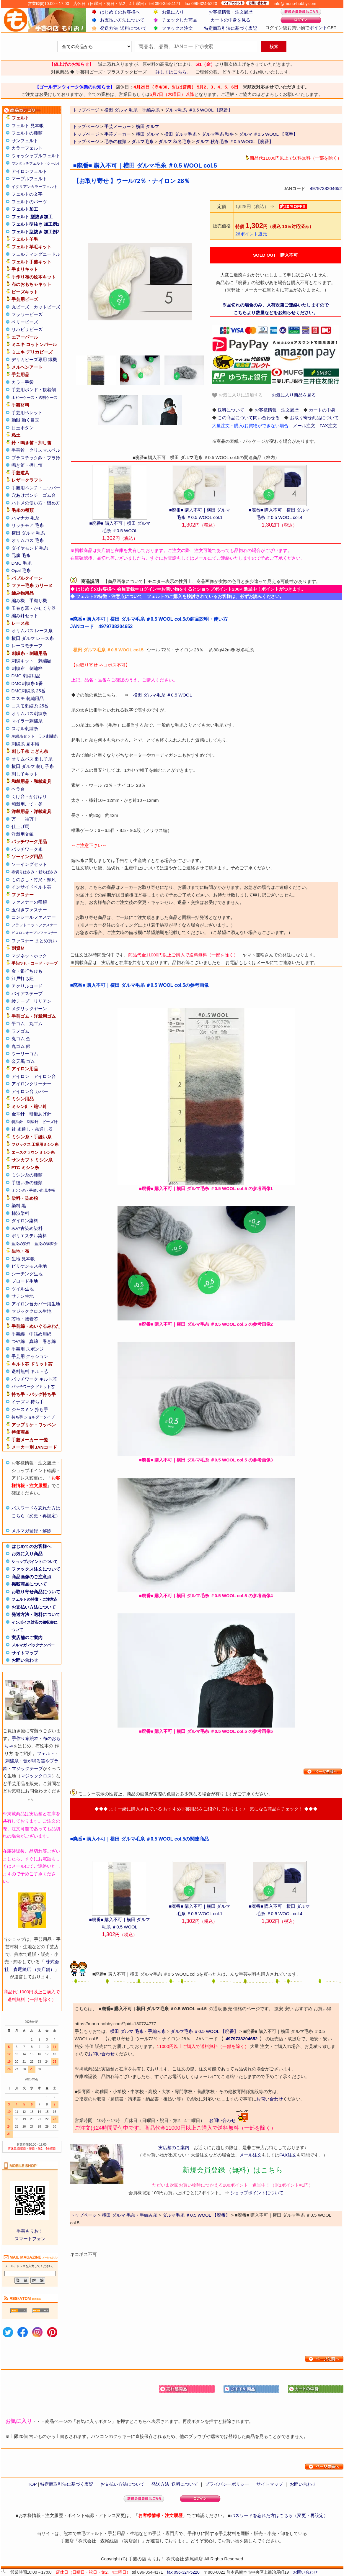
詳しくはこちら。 (173, 71)
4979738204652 (326, 188)
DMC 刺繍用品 (26, 675)
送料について (231, 409)
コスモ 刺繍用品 (28, 698)
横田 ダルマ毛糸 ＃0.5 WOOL (162, 694)
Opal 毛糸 (21, 570)
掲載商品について (29, 1584)
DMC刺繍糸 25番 (28, 690)
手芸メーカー (117, 126)
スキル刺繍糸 (25, 728)
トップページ (86, 126)
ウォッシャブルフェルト (36, 155)
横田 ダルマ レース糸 (33, 638)
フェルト (46, 1753)
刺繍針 (32, 1122)
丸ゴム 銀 (21, 1046)
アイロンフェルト (29, 171)
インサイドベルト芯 (31, 886)
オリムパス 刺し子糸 (32, 758)
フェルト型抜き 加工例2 (36, 231)
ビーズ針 (50, 1122)
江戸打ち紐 (23, 978)
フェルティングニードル (36, 254)
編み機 (18, 600)
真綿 (33, 1341)
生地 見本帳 (23, 1258)
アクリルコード (27, 986)
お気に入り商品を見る (294, 394)
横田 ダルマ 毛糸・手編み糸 (138, 2031)
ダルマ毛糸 (142, 141)
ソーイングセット (29, 864)
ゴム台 (49, 495)
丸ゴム (36, 1023)
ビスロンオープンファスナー (35, 933)
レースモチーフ (27, 645)
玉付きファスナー (29, 909)
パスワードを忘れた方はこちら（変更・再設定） (279, 2515)
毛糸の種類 (115, 141)
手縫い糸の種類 (27, 1182)
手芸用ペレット (27, 412)
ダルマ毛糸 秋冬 (218, 134)
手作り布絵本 (25, 1738)
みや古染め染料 (27, 1228)
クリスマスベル (44, 450)
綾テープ (20, 1001)
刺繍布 (18, 668)
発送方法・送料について (36, 1614)
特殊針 (17, 1122)
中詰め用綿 (40, 1333)
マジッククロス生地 (31, 1311)
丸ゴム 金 (21, 1038)
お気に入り (173, 11)
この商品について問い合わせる (249, 417)
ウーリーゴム (25, 1053)
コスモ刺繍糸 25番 (30, 705)
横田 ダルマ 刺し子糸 (33, 766)
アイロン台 (45, 1076)
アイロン (20, 1076)
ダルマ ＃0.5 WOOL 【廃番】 (268, 134)
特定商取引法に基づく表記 (230, 28)
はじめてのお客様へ (120, 11)
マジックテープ (27, 1768)
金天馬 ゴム (23, 1061)
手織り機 (38, 600)
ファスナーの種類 (29, 901)
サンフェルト (25, 140)
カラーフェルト (27, 147)
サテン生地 (23, 1296)
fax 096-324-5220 (183, 2572)
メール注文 (304, 425)
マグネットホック (29, 955)
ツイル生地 (23, 1288)
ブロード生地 (25, 1281)
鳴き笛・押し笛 (27, 465)
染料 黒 (19, 1205)
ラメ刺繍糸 (48, 736)
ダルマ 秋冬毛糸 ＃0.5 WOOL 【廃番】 (234, 141)
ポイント (318, 27)
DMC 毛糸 (22, 563)
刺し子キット (25, 773)
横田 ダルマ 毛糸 (28, 532)
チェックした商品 (179, 19)
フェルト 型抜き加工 (32, 216)
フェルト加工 (25, 209)
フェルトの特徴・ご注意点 (35, 1599)
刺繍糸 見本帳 (25, 743)
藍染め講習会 (46, 1243)
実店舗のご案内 (27, 1637)
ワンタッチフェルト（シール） (36, 163)
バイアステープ (27, 993)
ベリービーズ (25, 322)
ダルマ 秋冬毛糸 (175, 141)
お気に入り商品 (27, 1553)
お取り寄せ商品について (36, 1591)
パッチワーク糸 (27, 849)
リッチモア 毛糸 (28, 525)
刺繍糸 (12, 1760)
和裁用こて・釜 (27, 804)
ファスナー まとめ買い (34, 940)
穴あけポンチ (25, 495)
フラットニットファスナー (35, 925)
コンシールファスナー (34, 917)
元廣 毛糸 (21, 555)
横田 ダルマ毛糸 (180, 134)
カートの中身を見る (230, 19)
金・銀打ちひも (27, 971)
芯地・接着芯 (25, 1318)
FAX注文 (328, 425)
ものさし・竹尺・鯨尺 (34, 879)
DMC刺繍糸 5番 (27, 683)
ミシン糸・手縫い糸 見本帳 (33, 1190)
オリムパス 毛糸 (28, 540)
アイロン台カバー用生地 (36, 1303)
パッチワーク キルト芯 (34, 1379)
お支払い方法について (122, 19)
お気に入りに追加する (237, 395)
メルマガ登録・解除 (31, 1530)
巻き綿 (49, 1341)
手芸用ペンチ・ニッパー (36, 487)
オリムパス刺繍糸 (29, 713)
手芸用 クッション (30, 1356)
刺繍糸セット (23, 736)
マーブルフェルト (29, 178)
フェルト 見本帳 (28, 125)
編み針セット (25, 615)
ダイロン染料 (25, 1220)
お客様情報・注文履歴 (230, 11)
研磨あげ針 (40, 1113)
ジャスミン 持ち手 (30, 1409)
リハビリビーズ (27, 329)
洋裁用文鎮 (23, 834)
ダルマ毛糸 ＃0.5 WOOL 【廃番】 (204, 2031)
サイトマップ (25, 1652)
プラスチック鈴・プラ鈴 (36, 457)
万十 (16, 819)
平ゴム (18, 1023)
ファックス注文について (36, 1569)
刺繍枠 (36, 668)
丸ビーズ (20, 306)
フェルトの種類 (27, 132)
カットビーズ (47, 306)
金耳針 (18, 1113)
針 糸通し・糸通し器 (32, 1129)
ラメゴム (20, 1031)
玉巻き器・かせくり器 (34, 608)
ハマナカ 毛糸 (25, 517)
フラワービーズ (27, 314)
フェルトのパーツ (29, 201)
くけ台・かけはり (29, 796)
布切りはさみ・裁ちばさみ (35, 872)
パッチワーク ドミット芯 (33, 1386)
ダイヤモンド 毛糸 (30, 547)
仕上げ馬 (20, 826)
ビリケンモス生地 (29, 1266)
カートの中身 (322, 409)
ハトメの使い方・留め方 (36, 502)
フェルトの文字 (27, 193)
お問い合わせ (25, 1660)
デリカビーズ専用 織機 (34, 359)
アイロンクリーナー (31, 1083)
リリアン (42, 1001)
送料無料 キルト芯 (30, 1371)
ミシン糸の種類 (27, 1174)
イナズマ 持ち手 (28, 1401)
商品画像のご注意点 (31, 1576)
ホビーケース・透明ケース (35, 397)
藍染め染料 (21, 1243)
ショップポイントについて (35, 1561)
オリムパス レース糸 (32, 630)
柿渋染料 (20, 1213)
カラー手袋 (23, 382)
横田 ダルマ (147, 126)
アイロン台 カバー (30, 1091)
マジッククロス (36, 1775)
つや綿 (18, 1341)
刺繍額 (44, 660)
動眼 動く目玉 (25, 419)
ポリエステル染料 (29, 1235)
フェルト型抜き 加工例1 (36, 224)
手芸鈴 (18, 450)
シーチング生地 (27, 1273)
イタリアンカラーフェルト (35, 186)
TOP (32, 2484)
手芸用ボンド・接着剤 (34, 389)
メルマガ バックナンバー (33, 1645)
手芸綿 (18, 1333)
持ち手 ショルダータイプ (33, 1417)
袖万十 (31, 819)
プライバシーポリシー (227, 2484)
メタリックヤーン (29, 1008)
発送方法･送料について (123, 28)
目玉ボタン (23, 427)
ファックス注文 (177, 28)
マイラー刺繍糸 (27, 720)
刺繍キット (23, 660)
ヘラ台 (18, 789)
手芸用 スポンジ (28, 1348)
